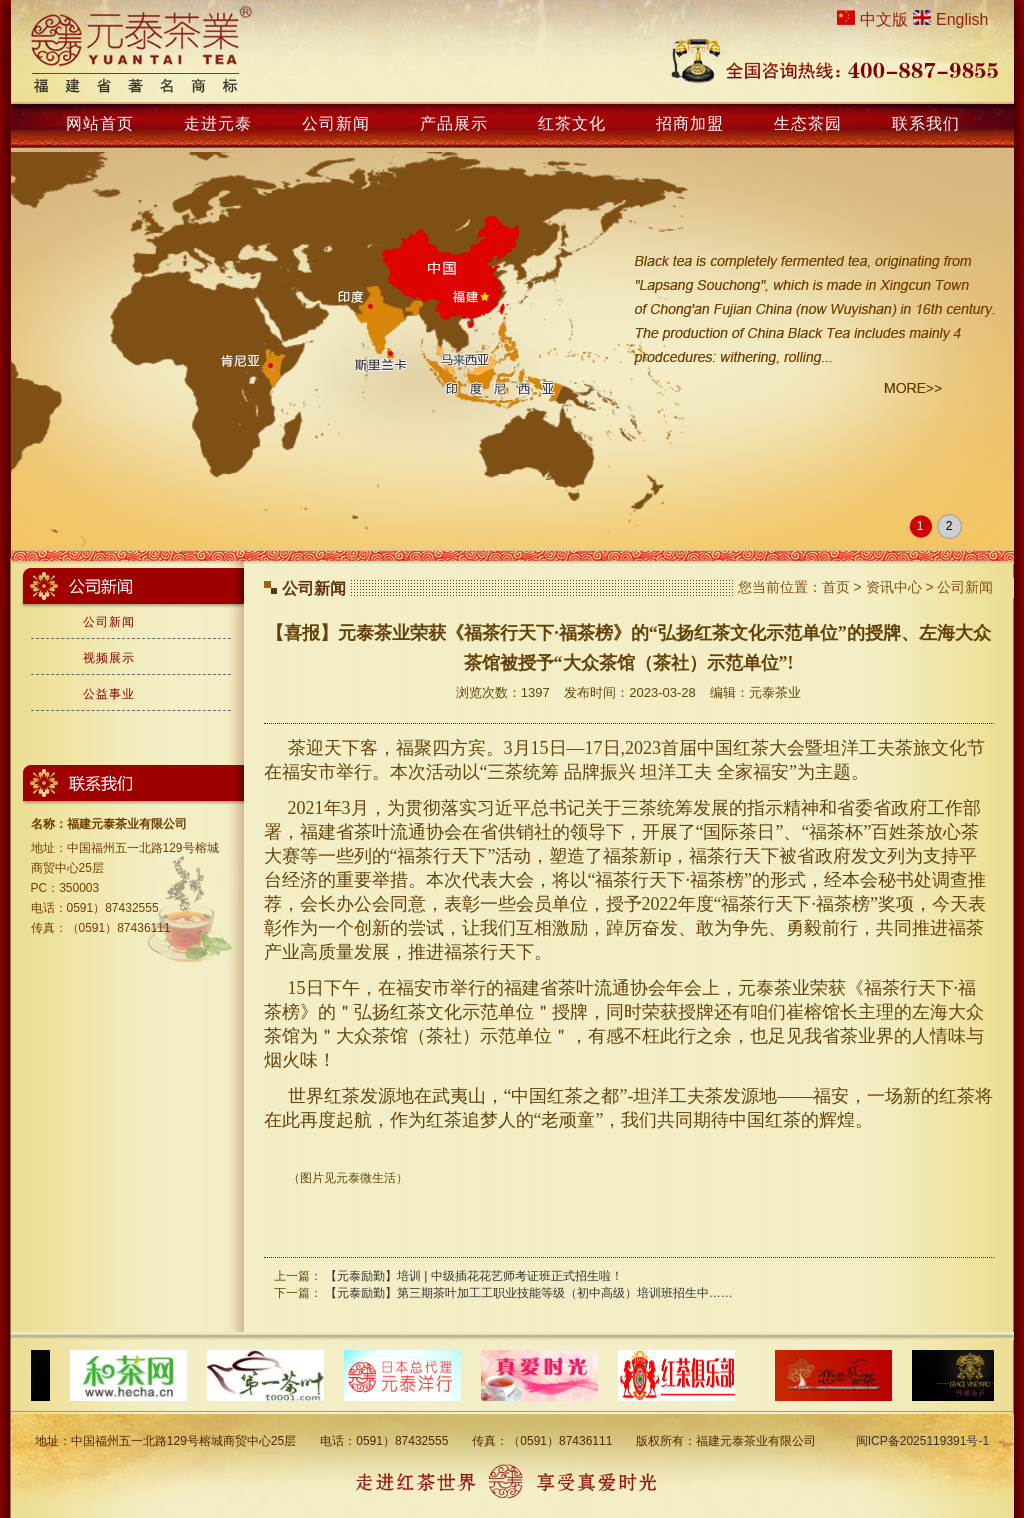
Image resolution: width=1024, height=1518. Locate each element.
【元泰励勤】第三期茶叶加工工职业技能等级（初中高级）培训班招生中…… (529, 1293)
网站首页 (100, 123)
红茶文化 (572, 123)
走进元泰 (218, 123)
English (962, 19)
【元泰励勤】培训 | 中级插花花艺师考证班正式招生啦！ (474, 1276)
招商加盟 (690, 123)
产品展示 (454, 123)
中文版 (884, 19)
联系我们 (926, 123)
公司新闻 (336, 123)
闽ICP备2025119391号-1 (922, 1441)
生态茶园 (808, 123)
